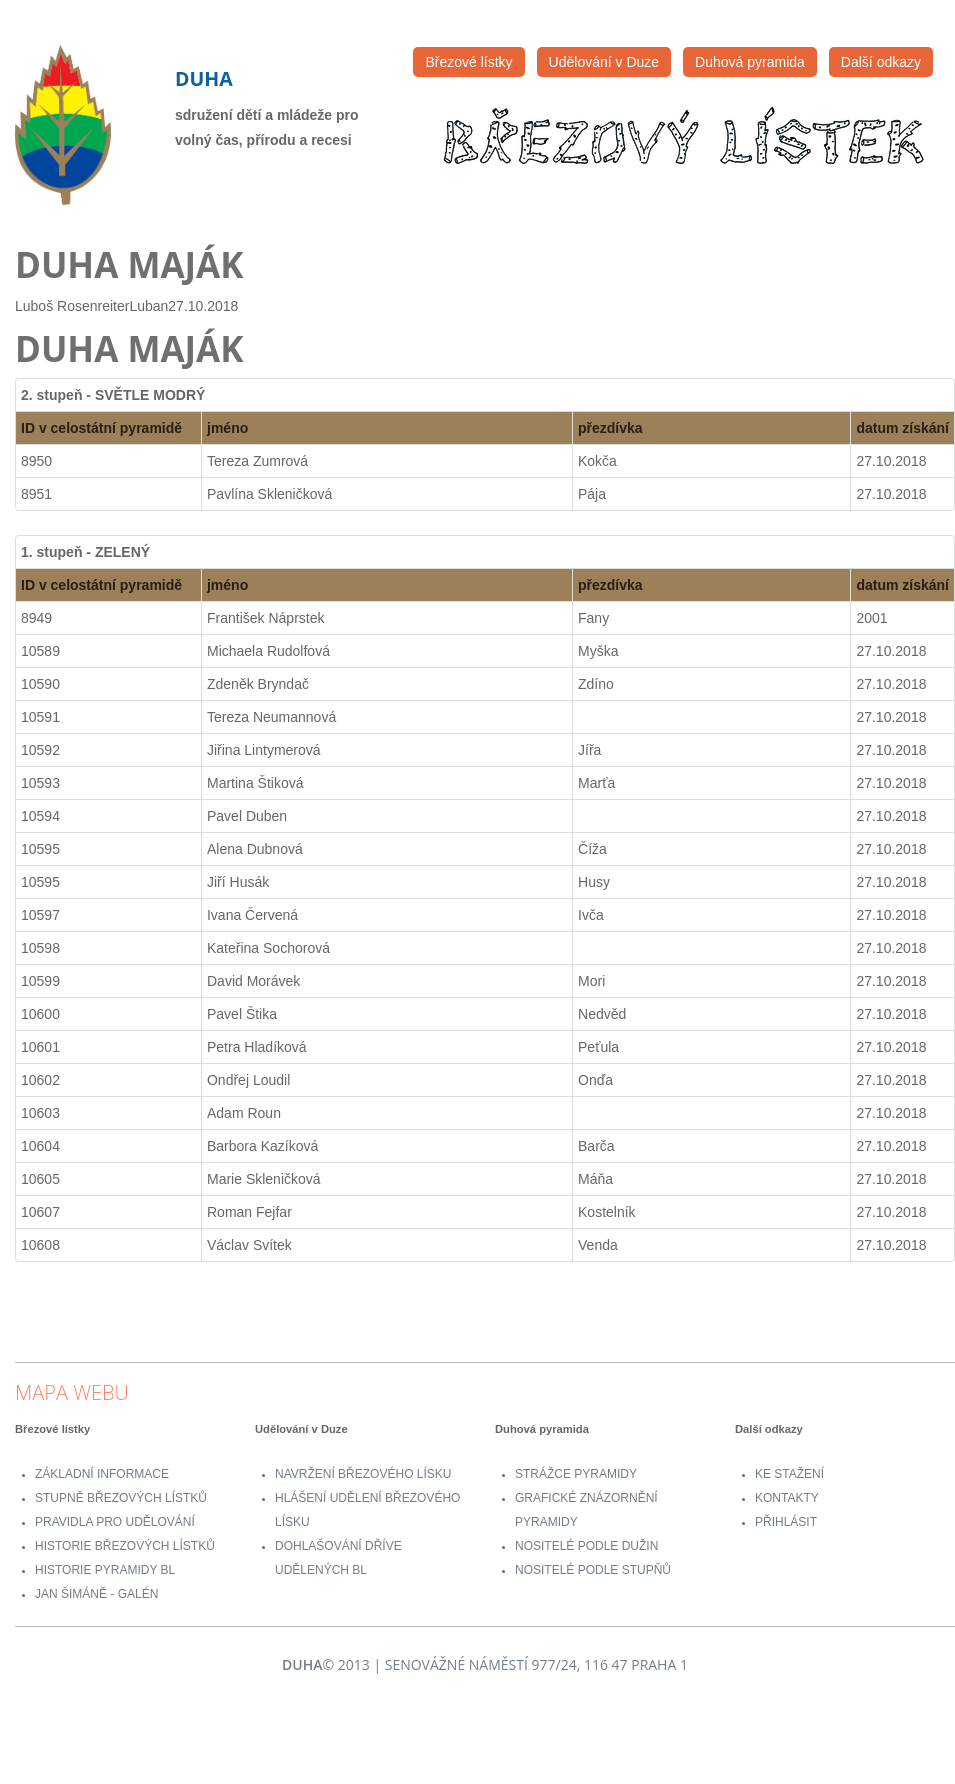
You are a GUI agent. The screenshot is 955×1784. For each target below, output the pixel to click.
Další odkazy (881, 62)
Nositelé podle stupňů (593, 1570)
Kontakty (787, 1498)
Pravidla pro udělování (115, 1522)
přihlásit (786, 1522)
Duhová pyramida (750, 62)
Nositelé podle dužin (586, 1546)
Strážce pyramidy (576, 1474)
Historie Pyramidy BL (105, 1570)
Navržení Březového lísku (363, 1474)
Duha (204, 78)
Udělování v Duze (604, 62)
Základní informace (102, 1474)
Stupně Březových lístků (121, 1498)
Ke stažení (789, 1474)
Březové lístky (468, 62)
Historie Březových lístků (125, 1546)
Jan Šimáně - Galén (96, 1594)
